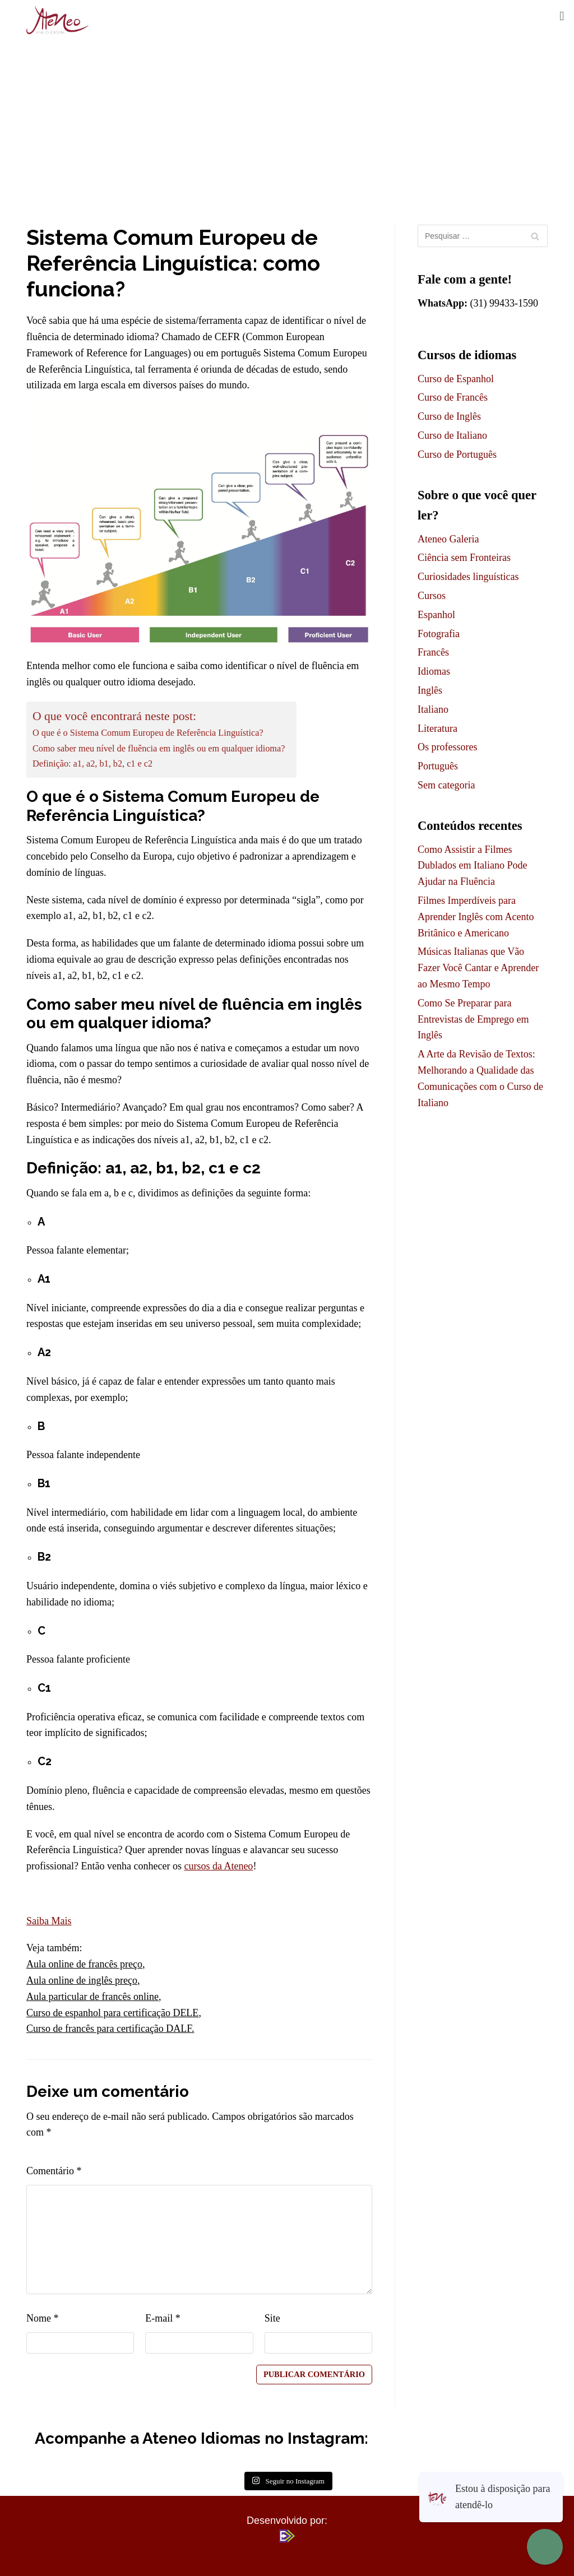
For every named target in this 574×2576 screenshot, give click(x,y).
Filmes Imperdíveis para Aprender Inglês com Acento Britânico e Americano (476, 917)
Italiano (433, 709)
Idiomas (434, 671)
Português (438, 766)
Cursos (432, 595)
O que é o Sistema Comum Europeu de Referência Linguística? (148, 733)
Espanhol (436, 614)
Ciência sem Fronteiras (464, 557)
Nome (42, 2318)
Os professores (447, 747)
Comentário (53, 2170)
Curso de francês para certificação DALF (109, 2028)
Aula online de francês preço (84, 1964)
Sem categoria (446, 785)
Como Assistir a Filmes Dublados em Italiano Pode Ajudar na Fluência (472, 866)
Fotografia (439, 633)
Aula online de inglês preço (81, 1980)
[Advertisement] (287, 123)
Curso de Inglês (449, 416)
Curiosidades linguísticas (468, 576)
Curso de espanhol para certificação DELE (112, 2012)
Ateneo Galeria (448, 539)
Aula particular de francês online (92, 1996)
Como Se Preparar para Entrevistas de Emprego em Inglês (473, 1019)
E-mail (162, 2318)
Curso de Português (457, 454)
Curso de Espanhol (456, 378)
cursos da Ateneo (218, 1866)
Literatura (437, 728)
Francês (433, 652)
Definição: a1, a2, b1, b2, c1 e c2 (92, 764)
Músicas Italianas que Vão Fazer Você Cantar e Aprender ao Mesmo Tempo (478, 968)
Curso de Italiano (452, 435)
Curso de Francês (453, 397)
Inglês (430, 690)
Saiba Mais (49, 1921)
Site (272, 2318)
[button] (562, 16)
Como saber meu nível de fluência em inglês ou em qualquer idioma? (159, 749)
